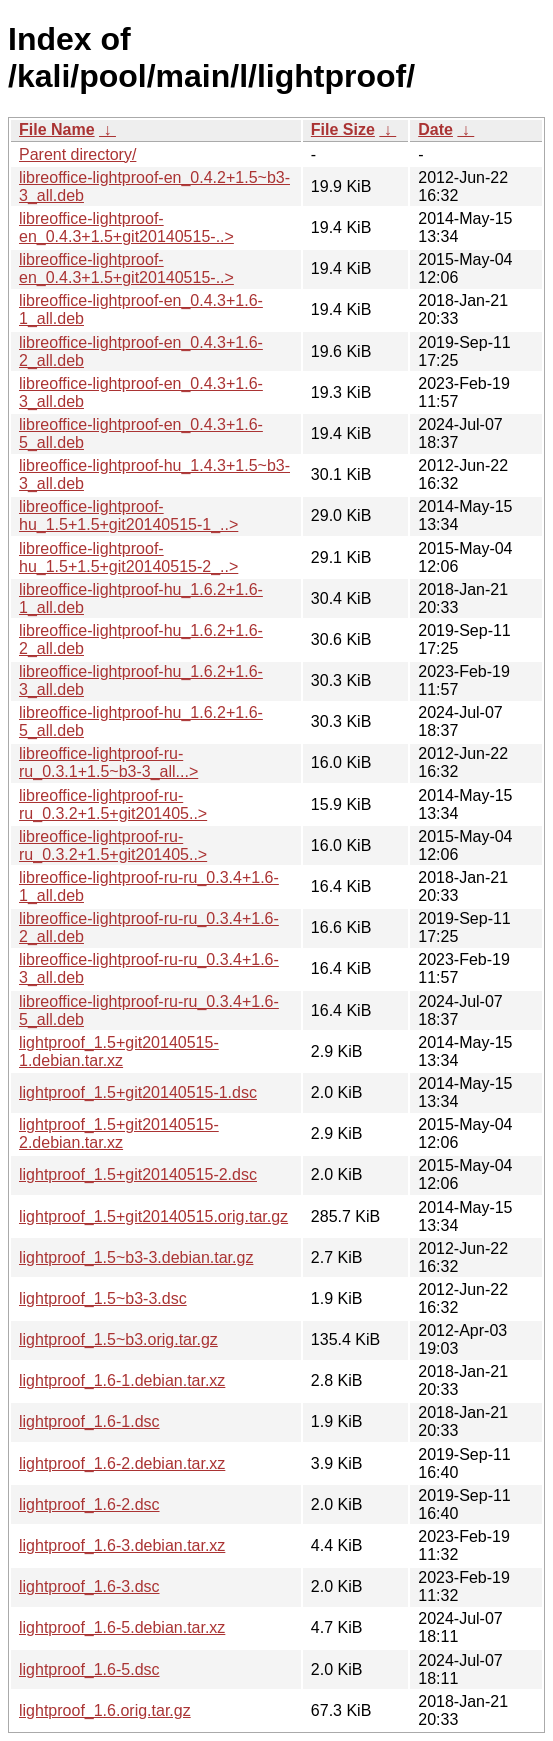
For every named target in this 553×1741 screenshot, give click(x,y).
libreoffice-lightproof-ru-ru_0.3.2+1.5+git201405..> (113, 804)
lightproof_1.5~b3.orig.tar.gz (118, 1339)
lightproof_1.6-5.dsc (89, 1669)
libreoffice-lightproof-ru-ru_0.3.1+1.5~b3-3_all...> (108, 762)
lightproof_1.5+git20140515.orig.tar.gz (153, 1216)
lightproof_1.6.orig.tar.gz (105, 1710)
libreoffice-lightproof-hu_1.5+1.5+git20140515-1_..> (128, 515)
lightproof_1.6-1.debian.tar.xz (122, 1380)
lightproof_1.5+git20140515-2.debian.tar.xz (119, 1133)
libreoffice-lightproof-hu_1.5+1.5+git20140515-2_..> (128, 557)
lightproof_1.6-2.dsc (89, 1504)
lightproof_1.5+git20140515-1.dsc (138, 1092)
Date (435, 129)
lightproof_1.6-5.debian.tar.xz (122, 1627)
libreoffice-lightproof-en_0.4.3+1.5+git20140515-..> (126, 227)
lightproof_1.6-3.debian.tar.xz (122, 1545)
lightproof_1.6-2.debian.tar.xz (122, 1463)
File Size (343, 129)
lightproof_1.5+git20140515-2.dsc (138, 1174)
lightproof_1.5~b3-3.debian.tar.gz (136, 1257)
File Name (57, 129)
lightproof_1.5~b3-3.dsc (103, 1298)
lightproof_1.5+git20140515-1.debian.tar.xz (119, 1051)
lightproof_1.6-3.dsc (89, 1586)
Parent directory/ (77, 154)
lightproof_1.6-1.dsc (89, 1421)
